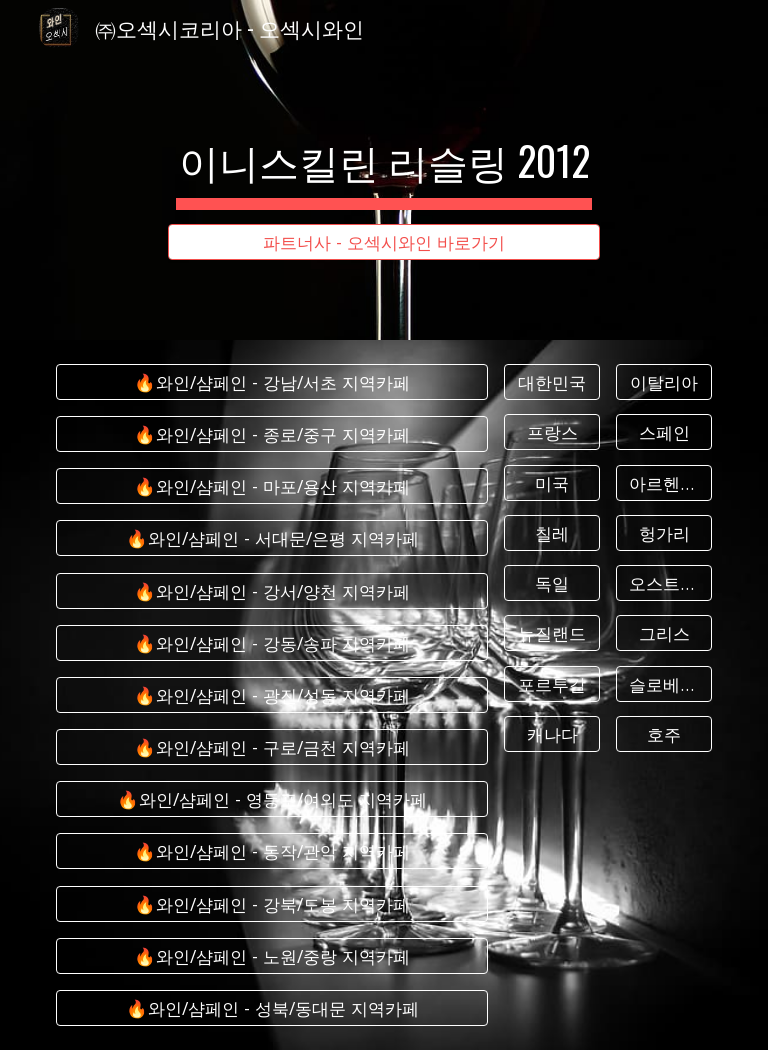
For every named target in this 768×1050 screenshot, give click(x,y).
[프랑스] (551, 432)
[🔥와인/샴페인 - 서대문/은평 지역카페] (271, 538)
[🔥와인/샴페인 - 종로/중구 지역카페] (271, 434)
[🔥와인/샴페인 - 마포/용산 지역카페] (271, 486)
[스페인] (663, 432)
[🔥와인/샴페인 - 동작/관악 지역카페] (271, 851)
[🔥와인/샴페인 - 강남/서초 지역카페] (271, 382)
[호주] (663, 734)
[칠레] (551, 533)
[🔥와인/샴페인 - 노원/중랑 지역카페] (271, 955)
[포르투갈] (551, 683)
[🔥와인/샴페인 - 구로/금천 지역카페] (271, 747)
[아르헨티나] (663, 482)
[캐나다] (551, 734)
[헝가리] (663, 533)
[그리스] (663, 633)
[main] (383, 152)
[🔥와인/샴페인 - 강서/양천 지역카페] (271, 590)
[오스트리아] (663, 583)
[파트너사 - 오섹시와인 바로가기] (383, 242)
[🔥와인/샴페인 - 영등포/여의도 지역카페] (271, 799)
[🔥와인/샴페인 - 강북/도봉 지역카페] (271, 903)
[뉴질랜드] (551, 633)
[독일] (551, 583)
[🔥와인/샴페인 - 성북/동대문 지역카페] (271, 1008)
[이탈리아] (663, 382)
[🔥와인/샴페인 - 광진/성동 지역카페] (271, 695)
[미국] (551, 482)
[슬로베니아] (663, 683)
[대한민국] (551, 382)
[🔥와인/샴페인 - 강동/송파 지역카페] (271, 642)
